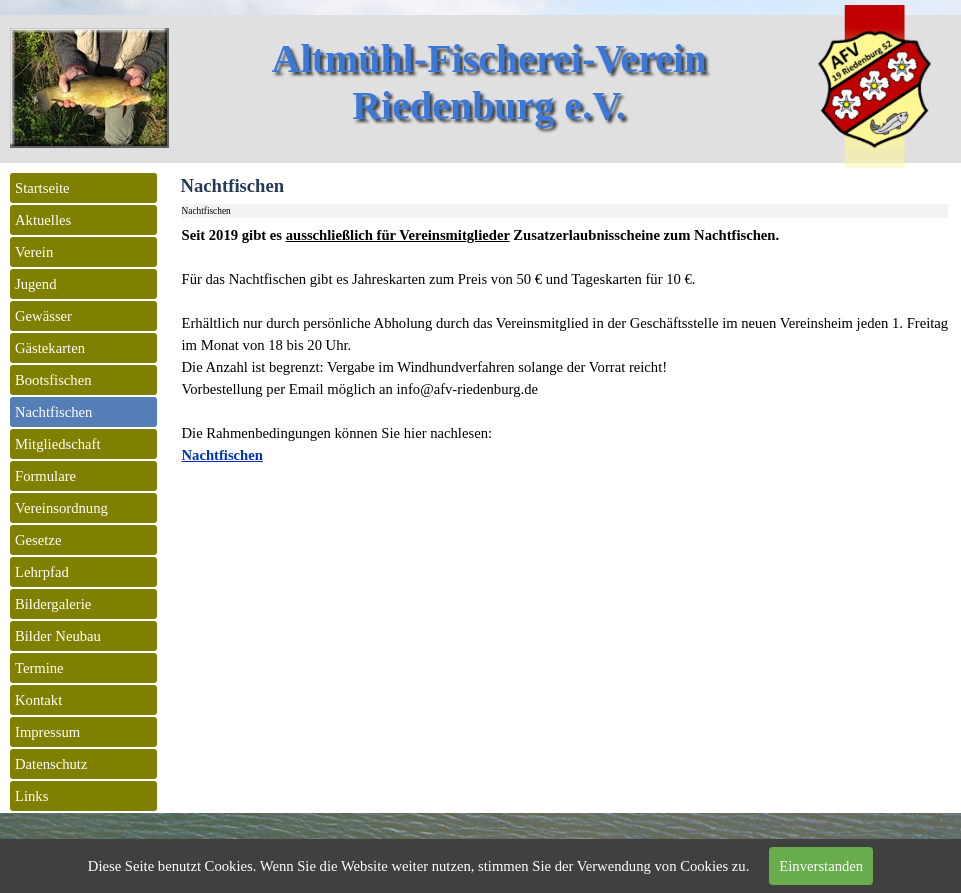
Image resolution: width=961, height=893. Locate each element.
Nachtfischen (222, 455)
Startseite (42, 188)
